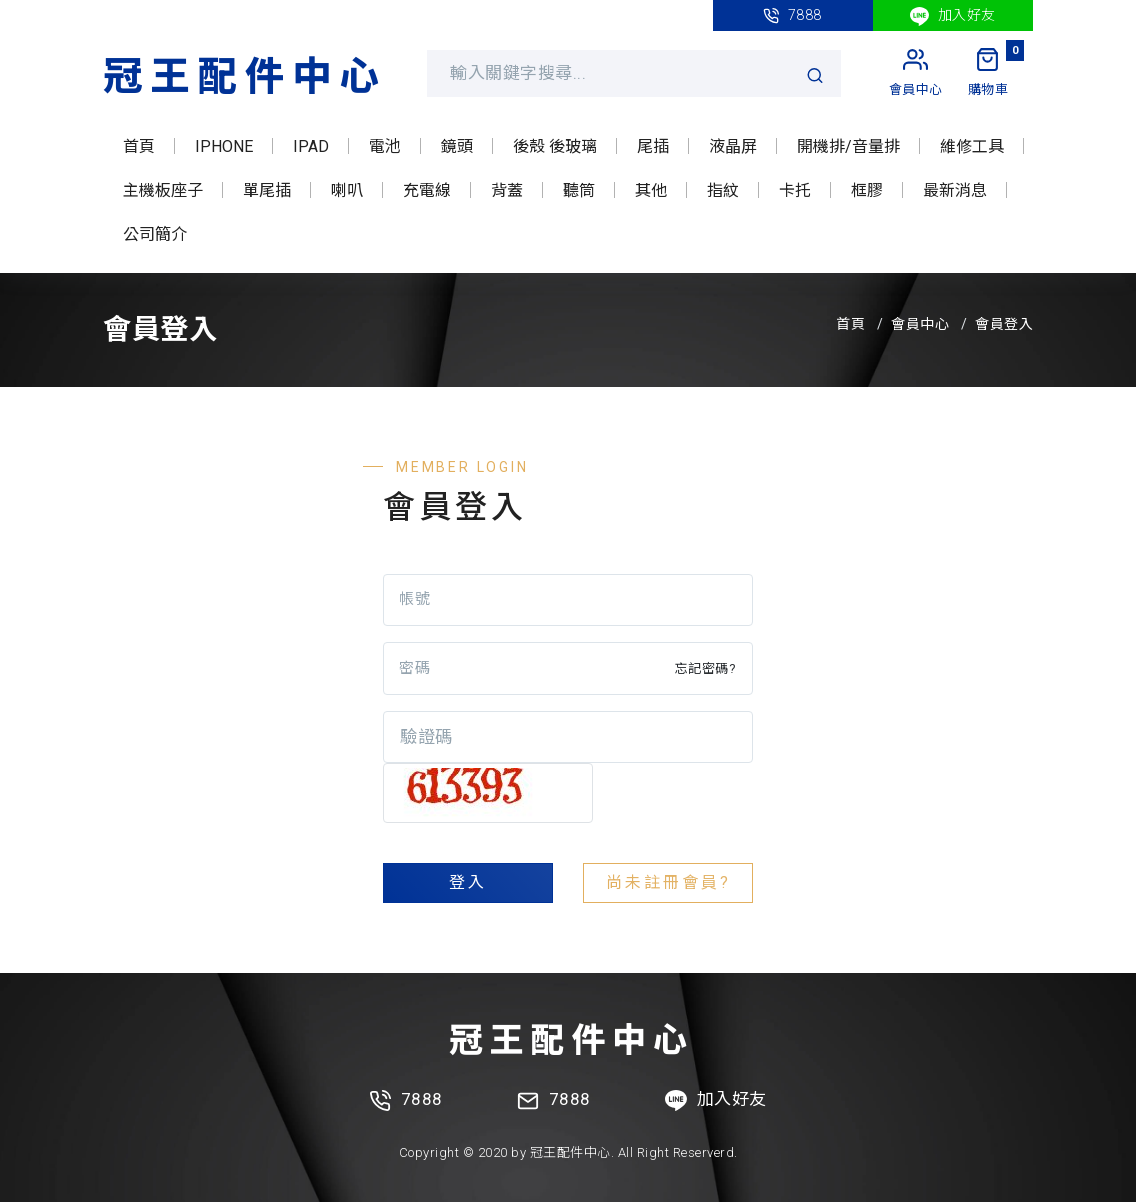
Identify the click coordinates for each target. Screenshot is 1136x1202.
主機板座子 (163, 190)
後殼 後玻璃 (555, 146)
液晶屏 (733, 146)
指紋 (723, 190)
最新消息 (955, 190)
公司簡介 (155, 234)
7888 (792, 15)
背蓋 (507, 190)
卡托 (795, 190)
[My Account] (916, 72)
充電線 (427, 190)
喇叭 (347, 190)
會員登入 (1004, 324)
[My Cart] (988, 72)
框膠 (867, 190)
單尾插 (267, 190)
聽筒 (579, 190)
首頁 (139, 146)
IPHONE (224, 146)
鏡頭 (457, 146)
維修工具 (972, 146)
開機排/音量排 (848, 146)
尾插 (653, 146)
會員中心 (920, 324)
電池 (385, 146)
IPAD (311, 146)
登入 (468, 882)
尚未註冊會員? (668, 882)
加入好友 (953, 16)
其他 (651, 190)
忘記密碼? (706, 668)
